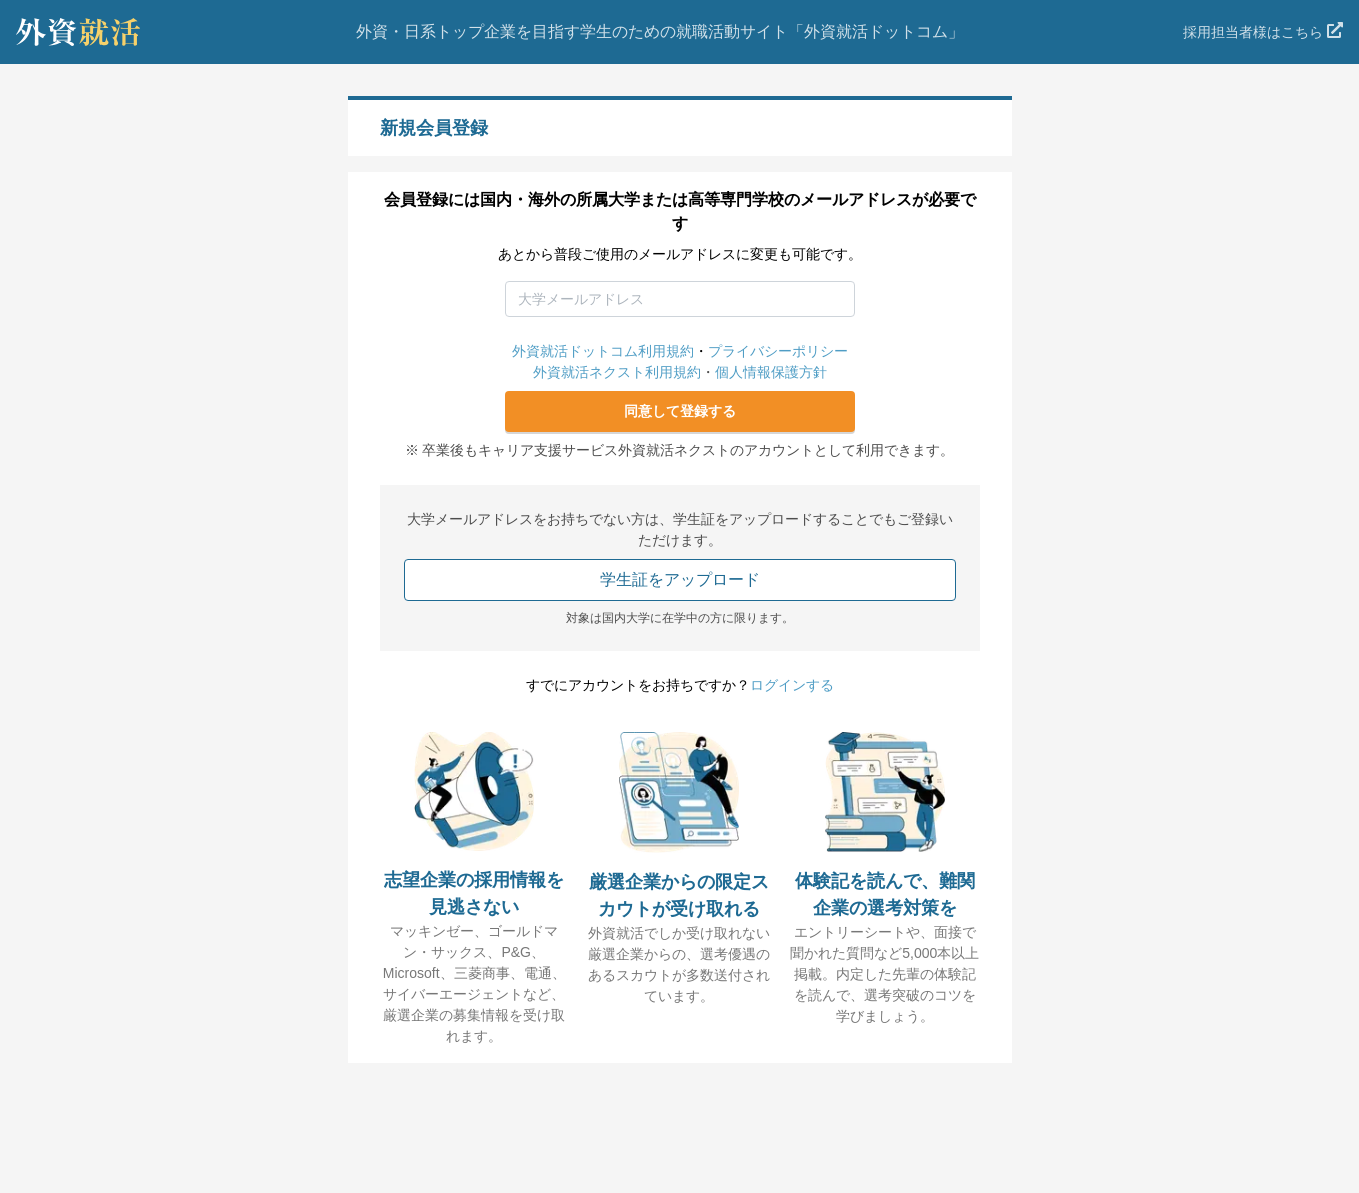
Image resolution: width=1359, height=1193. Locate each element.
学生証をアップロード (680, 579)
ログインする (792, 685)
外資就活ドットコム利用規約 (603, 351)
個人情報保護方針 (771, 372)
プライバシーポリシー (778, 351)
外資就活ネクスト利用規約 (617, 372)
